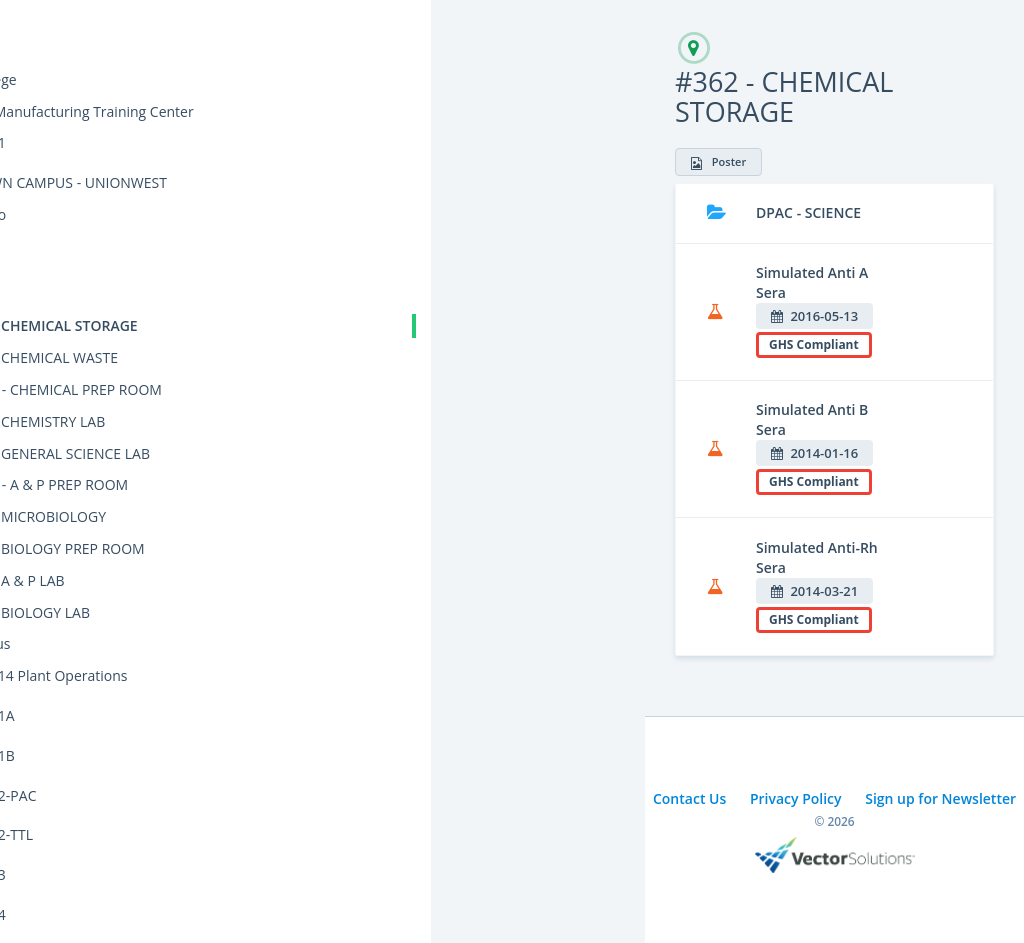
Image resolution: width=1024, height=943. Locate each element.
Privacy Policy (796, 798)
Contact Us (689, 798)
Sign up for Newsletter (940, 798)
